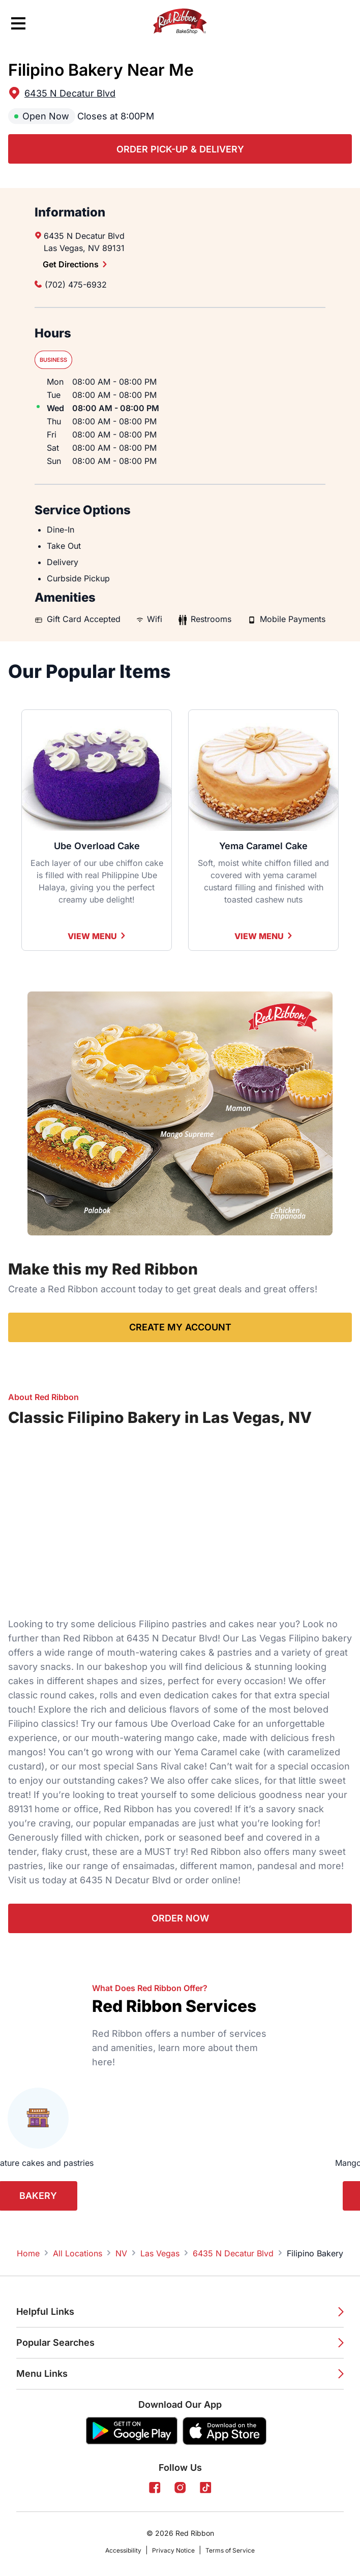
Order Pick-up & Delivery (180, 149)
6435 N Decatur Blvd (69, 93)
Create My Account (180, 1327)
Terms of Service (230, 2550)
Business (53, 359)
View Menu (97, 936)
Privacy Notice (173, 2550)
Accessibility (123, 2550)
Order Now (180, 1918)
